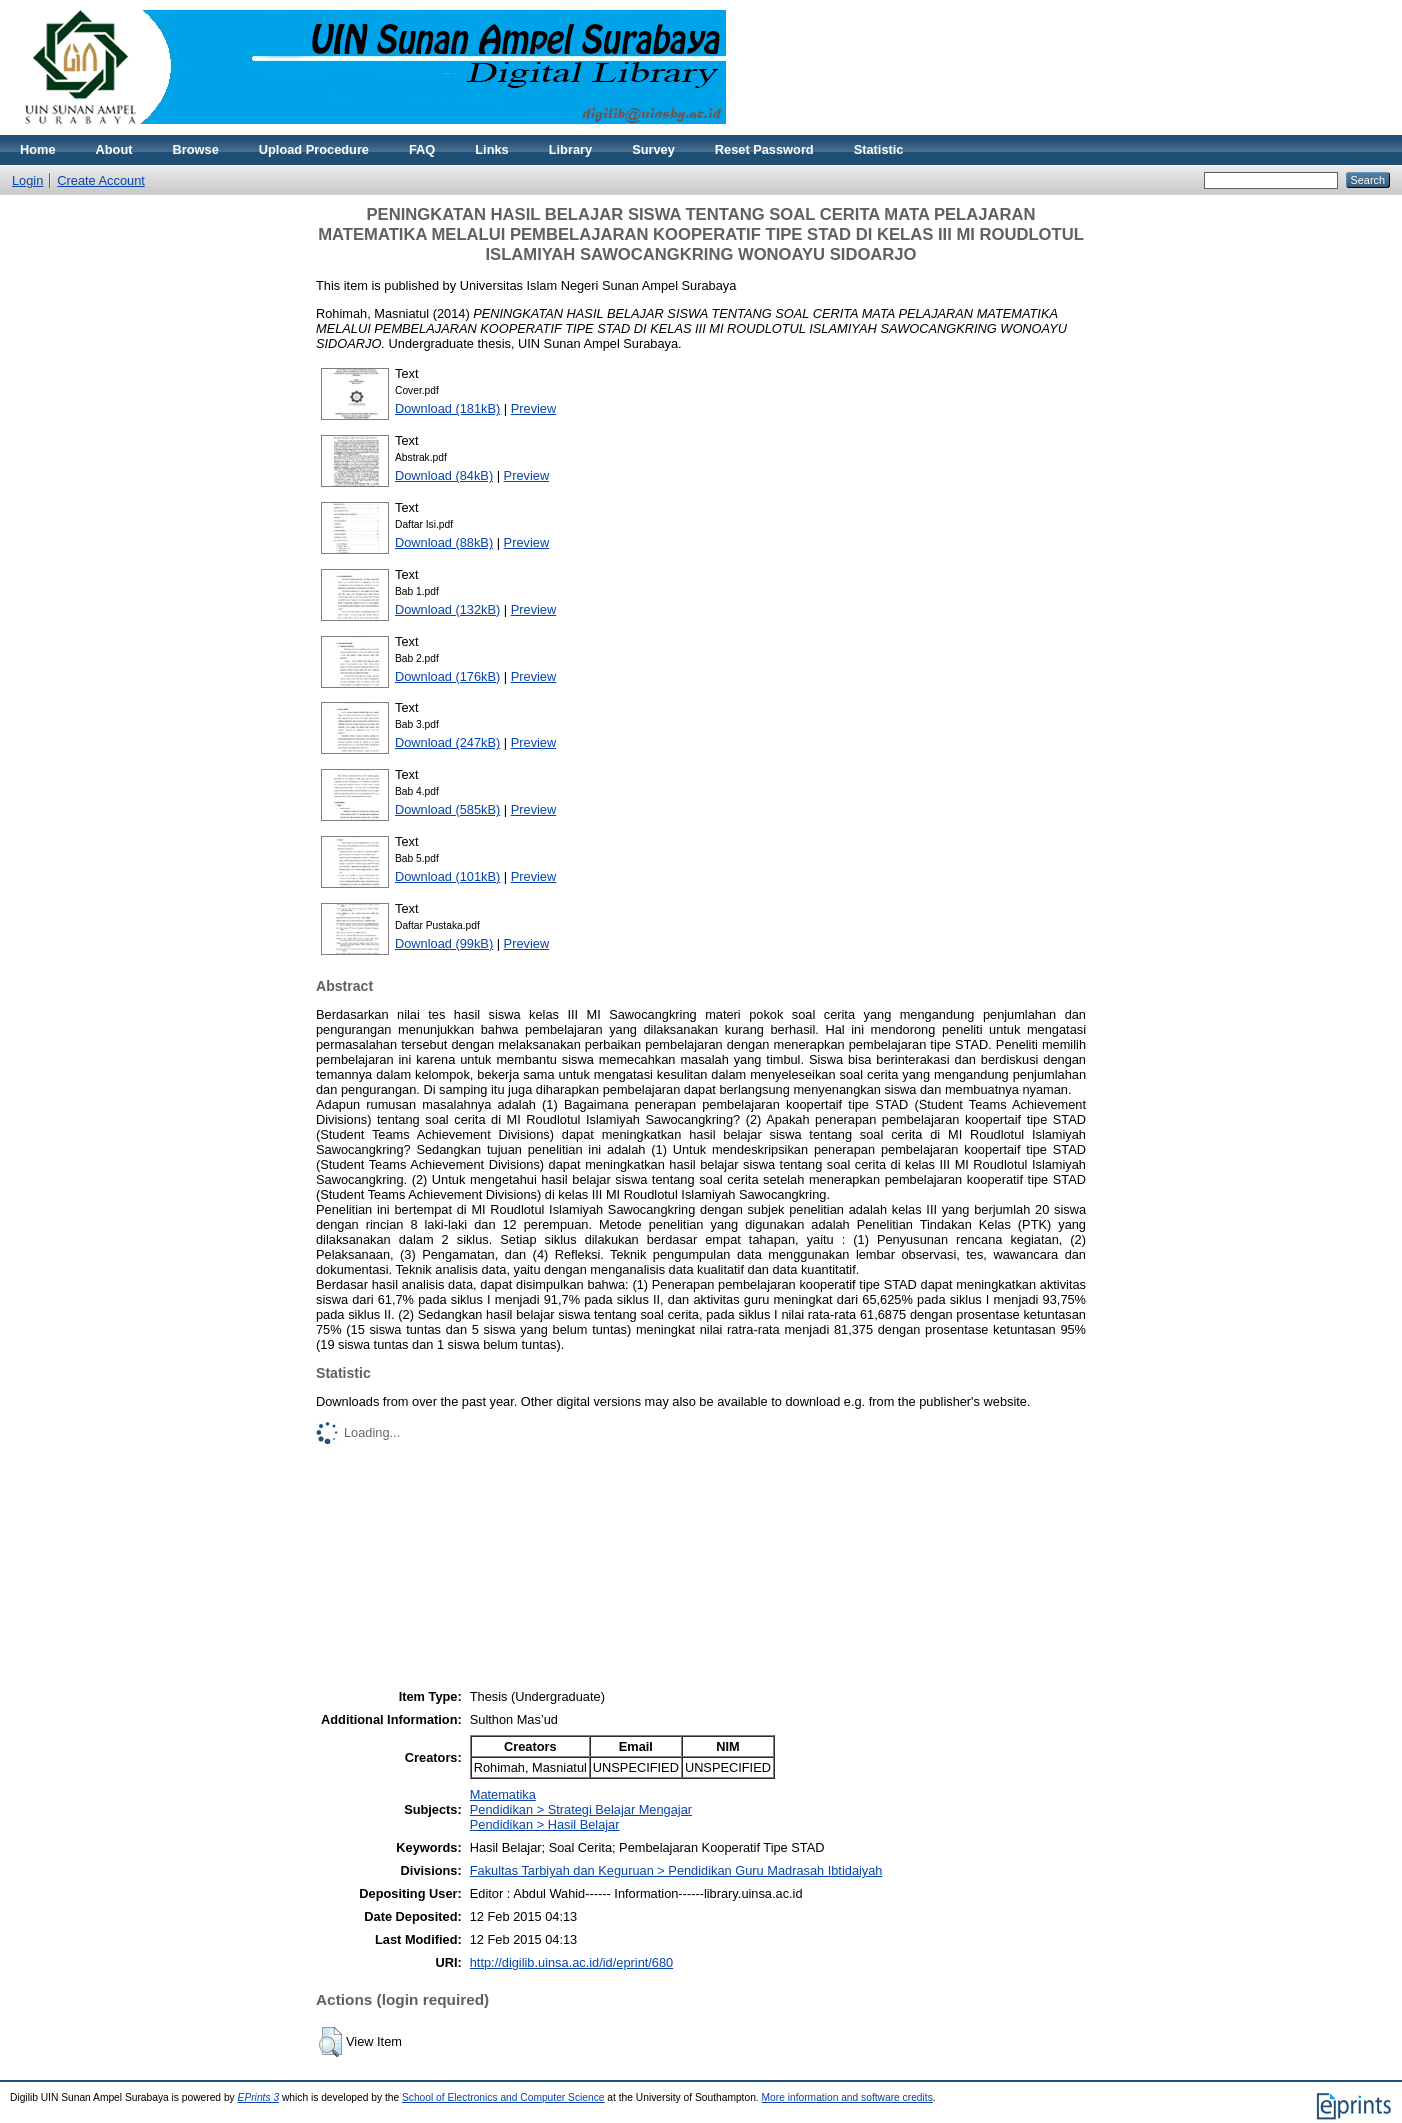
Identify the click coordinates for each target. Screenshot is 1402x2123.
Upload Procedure (314, 149)
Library (570, 149)
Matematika (503, 1794)
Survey (653, 149)
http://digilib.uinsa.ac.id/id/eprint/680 (571, 1962)
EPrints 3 (259, 2097)
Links (491, 149)
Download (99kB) (444, 943)
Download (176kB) (447, 676)
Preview (534, 408)
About (114, 149)
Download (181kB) (447, 408)
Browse (196, 149)
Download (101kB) (447, 876)
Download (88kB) (444, 542)
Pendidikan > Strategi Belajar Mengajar (581, 1809)
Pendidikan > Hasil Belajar (545, 1824)
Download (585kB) (447, 809)
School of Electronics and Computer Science (503, 2097)
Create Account (101, 180)
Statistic (879, 149)
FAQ (422, 149)
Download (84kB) (444, 475)
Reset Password (764, 149)
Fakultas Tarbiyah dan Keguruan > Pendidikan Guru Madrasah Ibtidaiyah (676, 1870)
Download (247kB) (447, 742)
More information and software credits (847, 2097)
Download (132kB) (447, 609)
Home (38, 149)
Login (27, 180)
